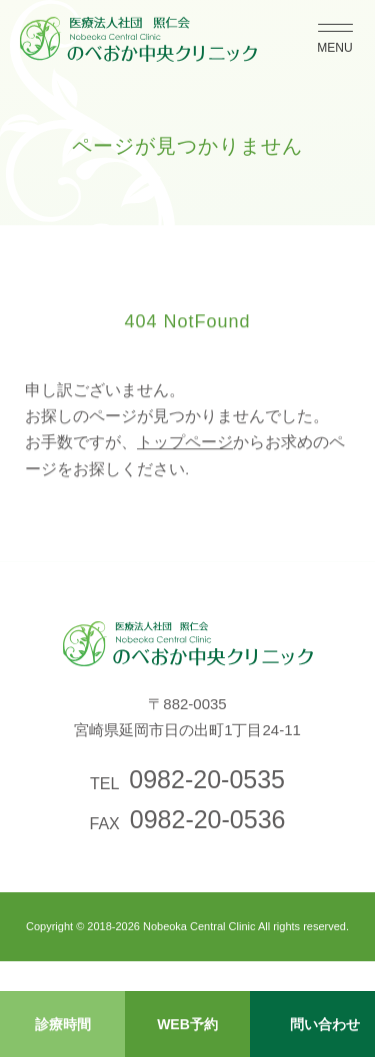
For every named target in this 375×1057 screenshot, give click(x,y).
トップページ (185, 447)
